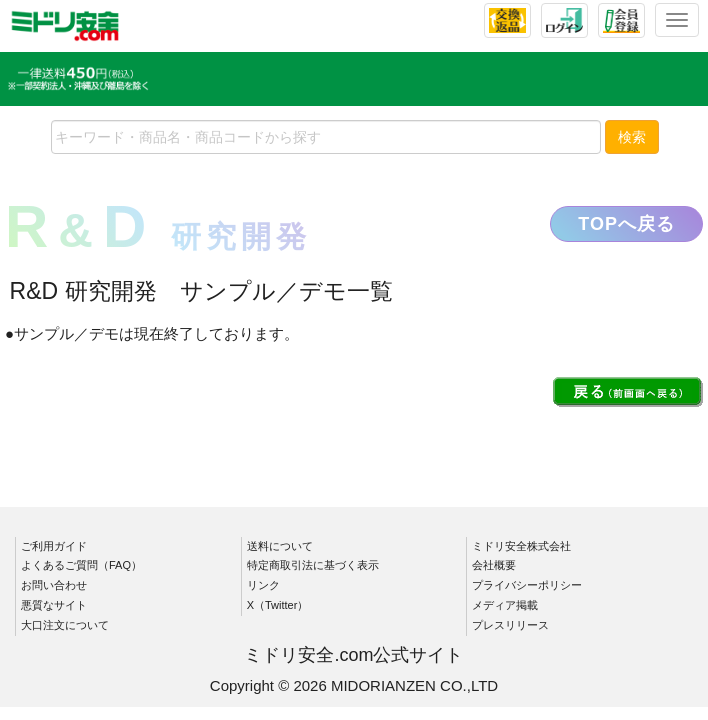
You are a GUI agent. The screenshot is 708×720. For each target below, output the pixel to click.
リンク (263, 585)
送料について (280, 546)
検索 (632, 137)
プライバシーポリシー (527, 585)
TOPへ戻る (626, 224)
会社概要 (494, 565)
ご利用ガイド (54, 546)
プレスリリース (510, 625)
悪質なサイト (54, 605)
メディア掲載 (505, 605)
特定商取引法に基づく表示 (313, 565)
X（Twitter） (278, 605)
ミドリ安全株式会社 (521, 546)
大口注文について (65, 625)
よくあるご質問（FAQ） (81, 565)
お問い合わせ (54, 585)
